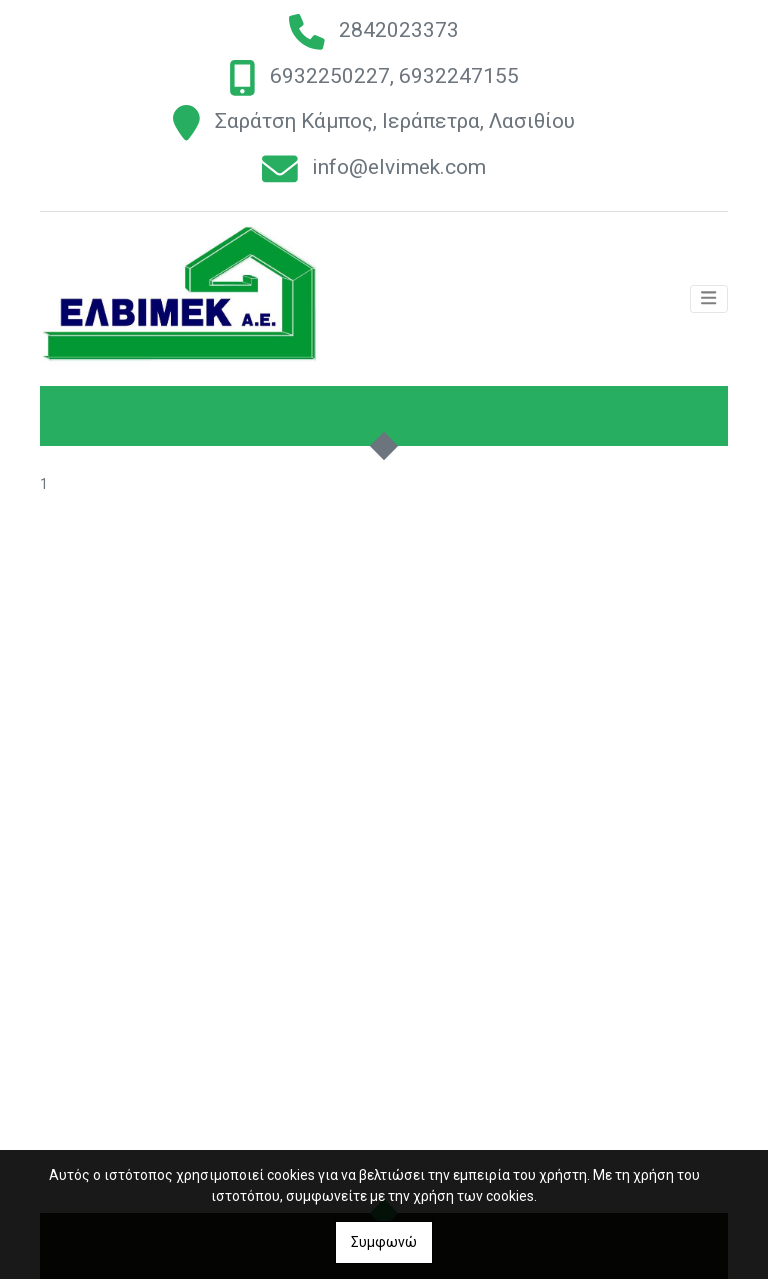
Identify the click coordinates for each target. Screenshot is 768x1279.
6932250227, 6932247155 (394, 76)
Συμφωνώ (384, 1242)
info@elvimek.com (399, 168)
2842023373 (399, 30)
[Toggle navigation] (709, 302)
